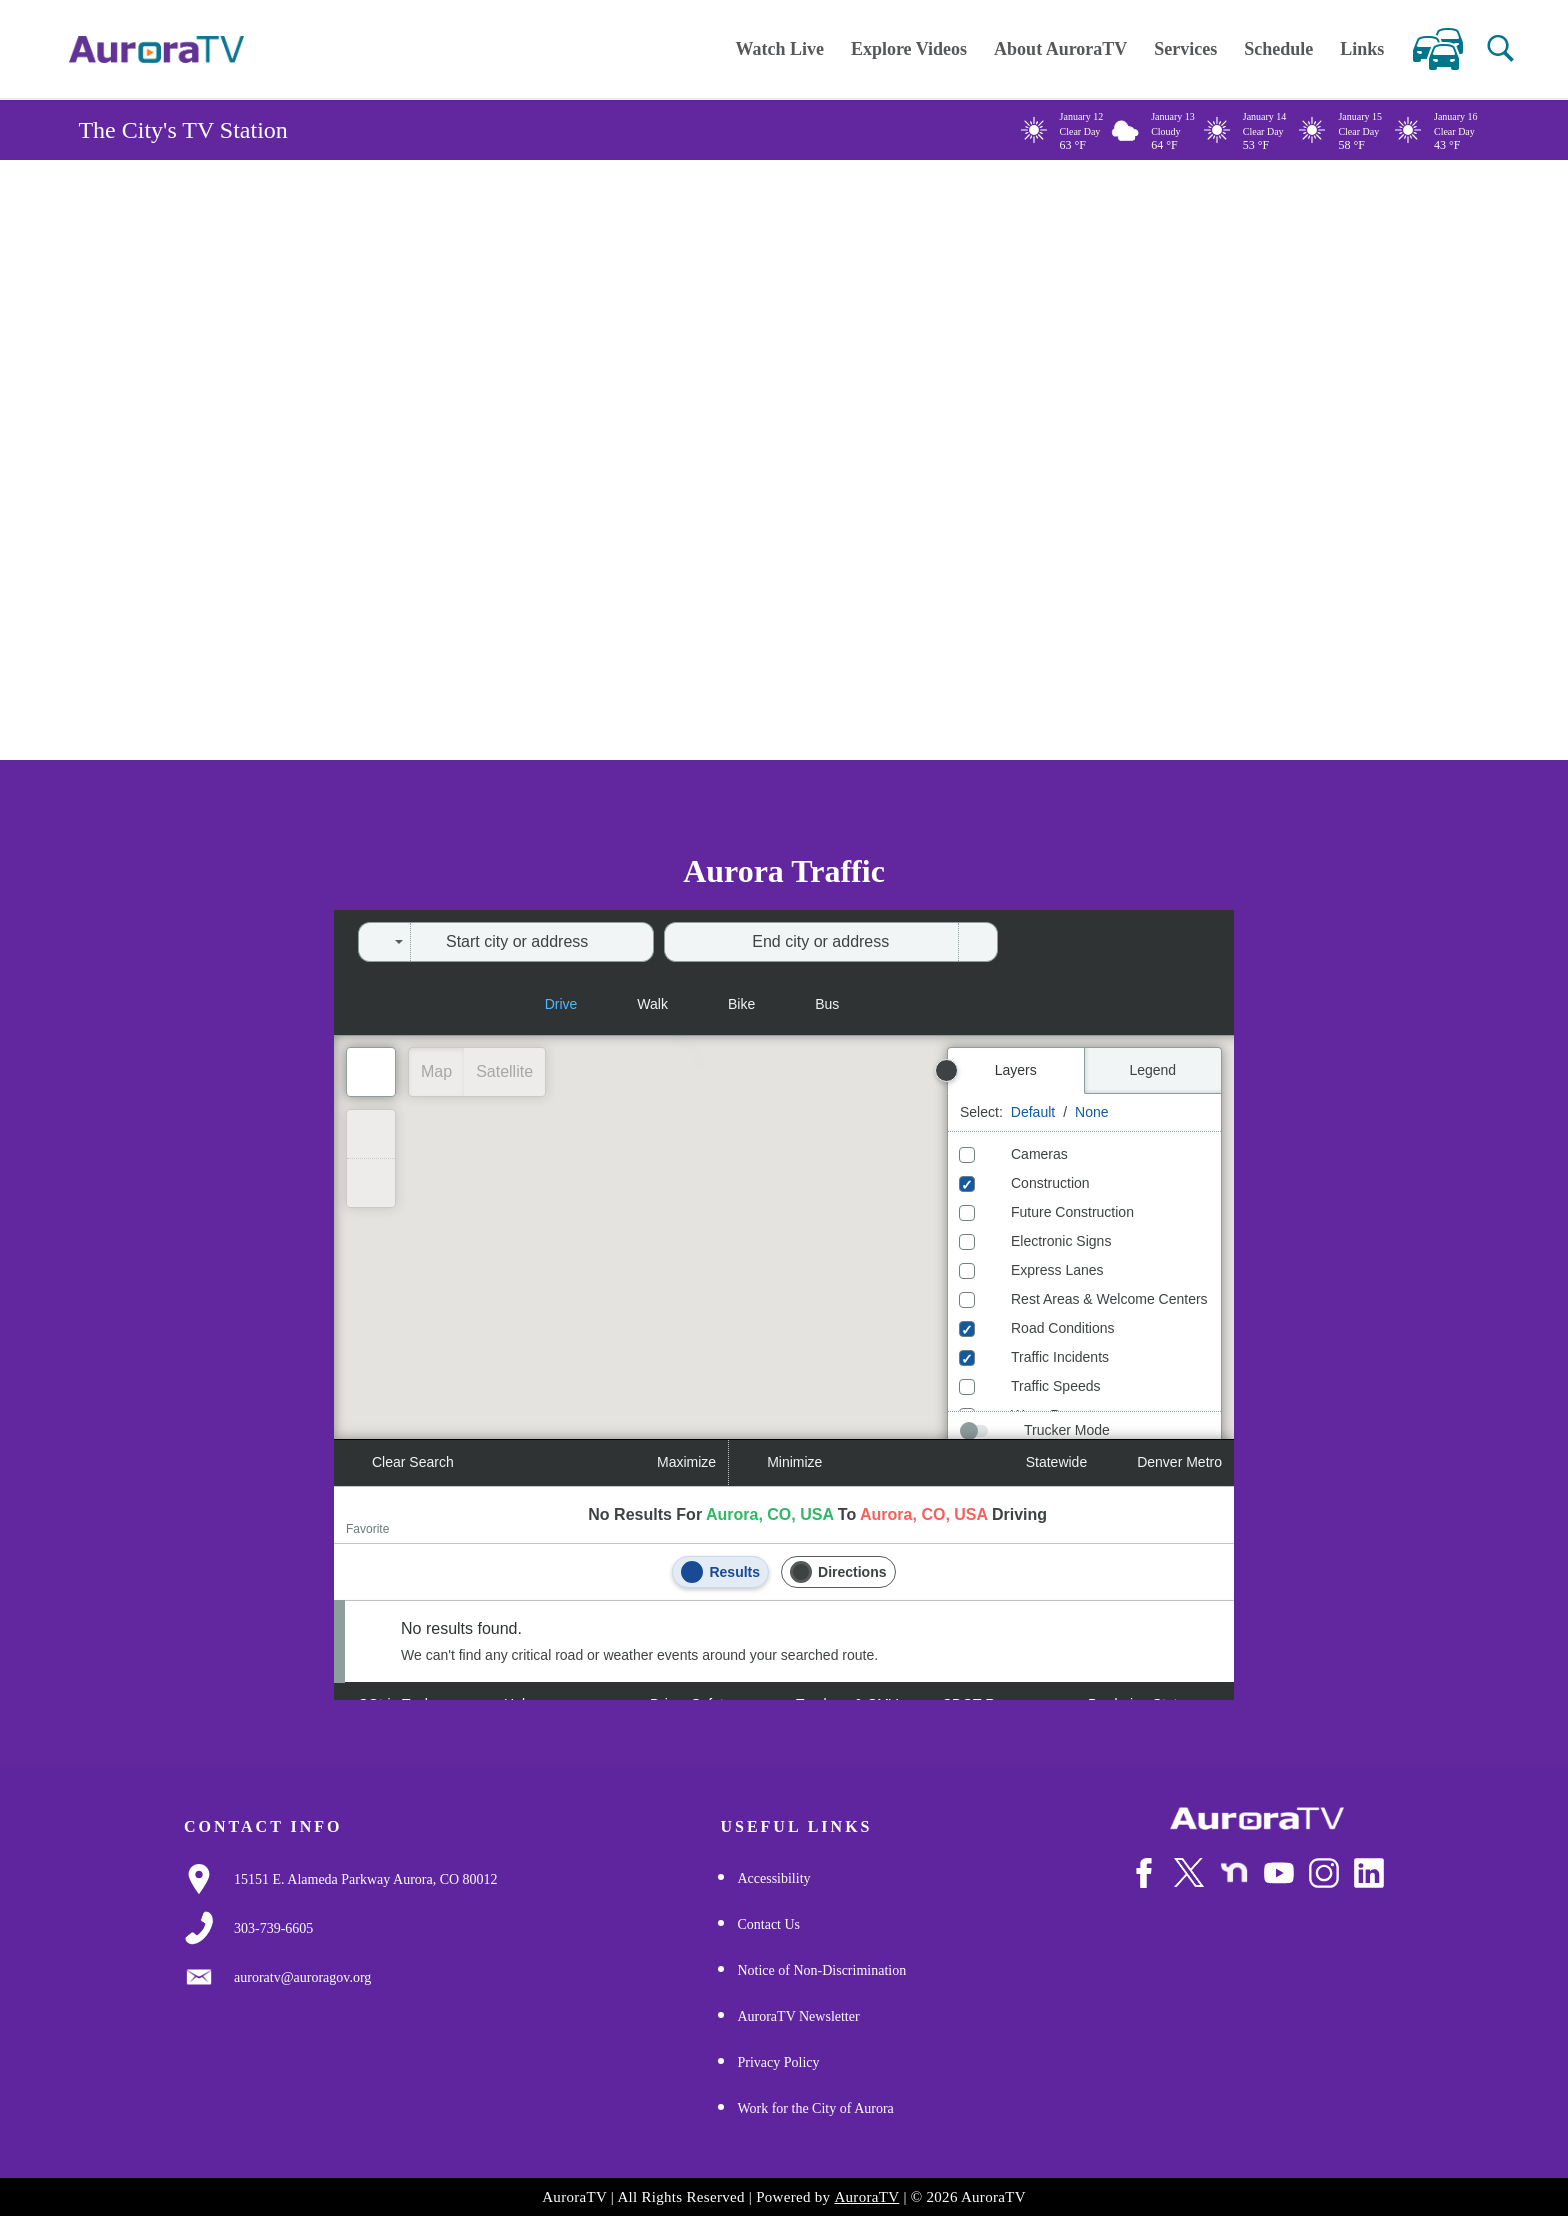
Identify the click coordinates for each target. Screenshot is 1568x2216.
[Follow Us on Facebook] (1144, 1885)
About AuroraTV (1060, 49)
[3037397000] (273, 1929)
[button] (1500, 48)
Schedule (1278, 49)
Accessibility (773, 1878)
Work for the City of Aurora (815, 2108)
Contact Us (768, 1924)
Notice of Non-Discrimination (821, 1970)
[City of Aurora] (1257, 1818)
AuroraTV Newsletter (798, 2016)
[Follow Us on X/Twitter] (1189, 1884)
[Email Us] (302, 1978)
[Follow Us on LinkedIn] (1369, 1885)
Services (1185, 49)
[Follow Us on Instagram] (1324, 1885)
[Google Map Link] (366, 1880)
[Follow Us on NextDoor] (1234, 1885)
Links (1362, 49)
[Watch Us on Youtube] (1279, 1885)
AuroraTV (866, 2197)
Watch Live (779, 49)
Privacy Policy (778, 2062)
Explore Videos (909, 49)
